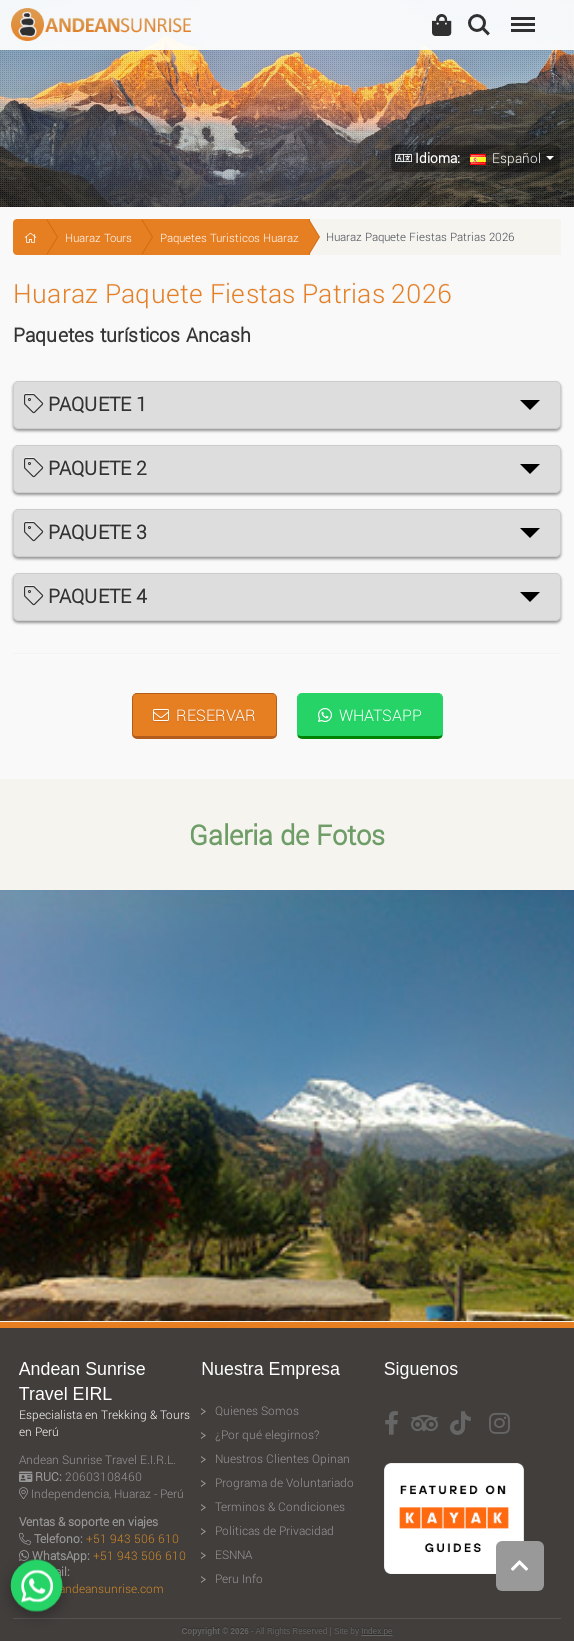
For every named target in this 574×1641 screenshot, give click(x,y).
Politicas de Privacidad (274, 1530)
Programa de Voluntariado (284, 1482)
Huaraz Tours (98, 237)
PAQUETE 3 (86, 531)
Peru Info (239, 1578)
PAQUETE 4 (86, 595)
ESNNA (233, 1554)
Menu (521, 14)
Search (479, 25)
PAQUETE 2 (86, 467)
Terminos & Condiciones (280, 1506)
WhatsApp (370, 714)
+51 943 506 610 (132, 1538)
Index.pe (376, 1631)
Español (505, 158)
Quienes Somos (257, 1410)
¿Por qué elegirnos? (267, 1434)
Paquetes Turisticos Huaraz (229, 237)
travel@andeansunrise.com (91, 1588)
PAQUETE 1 (86, 403)
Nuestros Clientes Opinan (282, 1458)
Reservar (204, 714)
